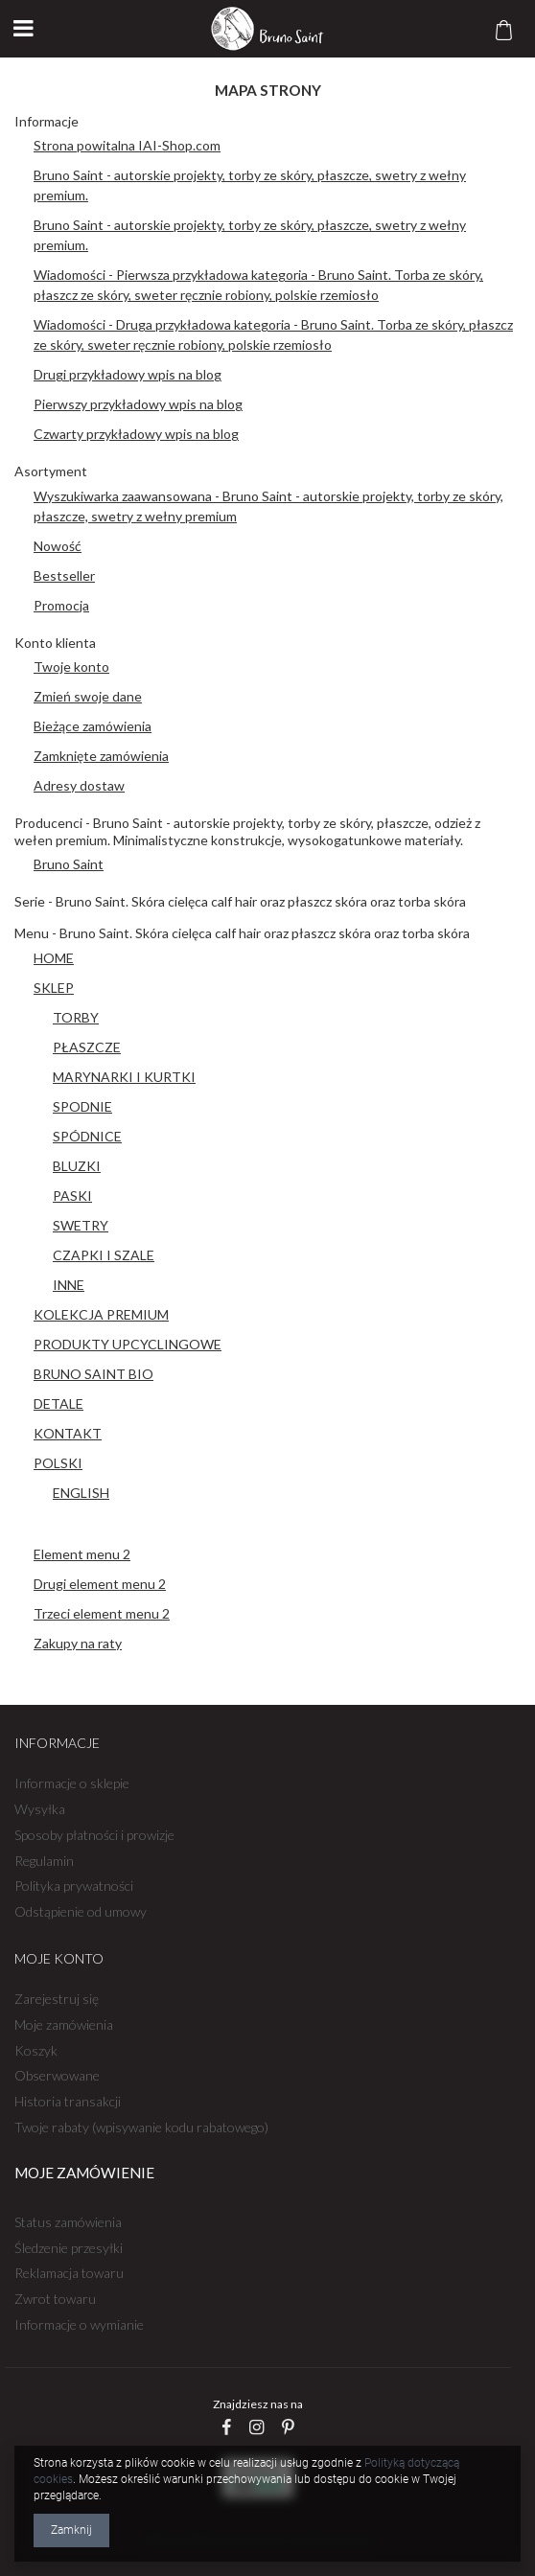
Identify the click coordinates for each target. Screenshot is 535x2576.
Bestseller (64, 575)
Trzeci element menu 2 (102, 1613)
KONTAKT (68, 1433)
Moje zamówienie (84, 2173)
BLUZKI (77, 1166)
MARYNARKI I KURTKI (124, 1077)
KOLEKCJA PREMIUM (101, 1314)
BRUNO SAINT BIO (93, 1374)
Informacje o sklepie (71, 1783)
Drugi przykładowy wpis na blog (127, 374)
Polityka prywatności (73, 1886)
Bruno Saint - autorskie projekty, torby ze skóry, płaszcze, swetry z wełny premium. (250, 185)
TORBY (76, 1017)
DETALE (58, 1403)
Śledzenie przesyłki (68, 2248)
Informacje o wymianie (79, 2325)
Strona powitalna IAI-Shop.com (127, 145)
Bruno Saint (69, 864)
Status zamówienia (68, 2222)
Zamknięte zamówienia (101, 756)
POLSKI (58, 1463)
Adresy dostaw (79, 785)
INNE (68, 1284)
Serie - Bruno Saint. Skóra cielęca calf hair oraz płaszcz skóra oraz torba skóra (240, 901)
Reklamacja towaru (69, 2273)
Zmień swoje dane (88, 696)
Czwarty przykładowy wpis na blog (136, 434)
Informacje (46, 121)
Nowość (57, 546)
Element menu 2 (82, 1554)
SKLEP (54, 987)
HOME (54, 958)
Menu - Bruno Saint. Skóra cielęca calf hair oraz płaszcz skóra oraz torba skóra (242, 933)
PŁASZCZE (87, 1047)
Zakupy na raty (78, 1643)
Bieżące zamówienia (92, 726)
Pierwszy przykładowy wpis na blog (138, 404)
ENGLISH (81, 1492)
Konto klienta (55, 642)
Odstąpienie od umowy (80, 1912)
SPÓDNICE (87, 1136)
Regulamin (44, 1861)
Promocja (61, 605)
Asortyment (50, 471)
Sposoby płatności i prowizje (94, 1835)
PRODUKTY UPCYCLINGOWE (127, 1344)
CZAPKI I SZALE (103, 1255)
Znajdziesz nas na (258, 2404)
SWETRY (80, 1225)
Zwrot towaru (55, 2299)
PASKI (72, 1195)
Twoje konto (71, 666)
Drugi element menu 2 (100, 1584)
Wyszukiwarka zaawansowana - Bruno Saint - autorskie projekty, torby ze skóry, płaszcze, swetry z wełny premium (268, 506)
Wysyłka (39, 1809)
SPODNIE (82, 1106)
